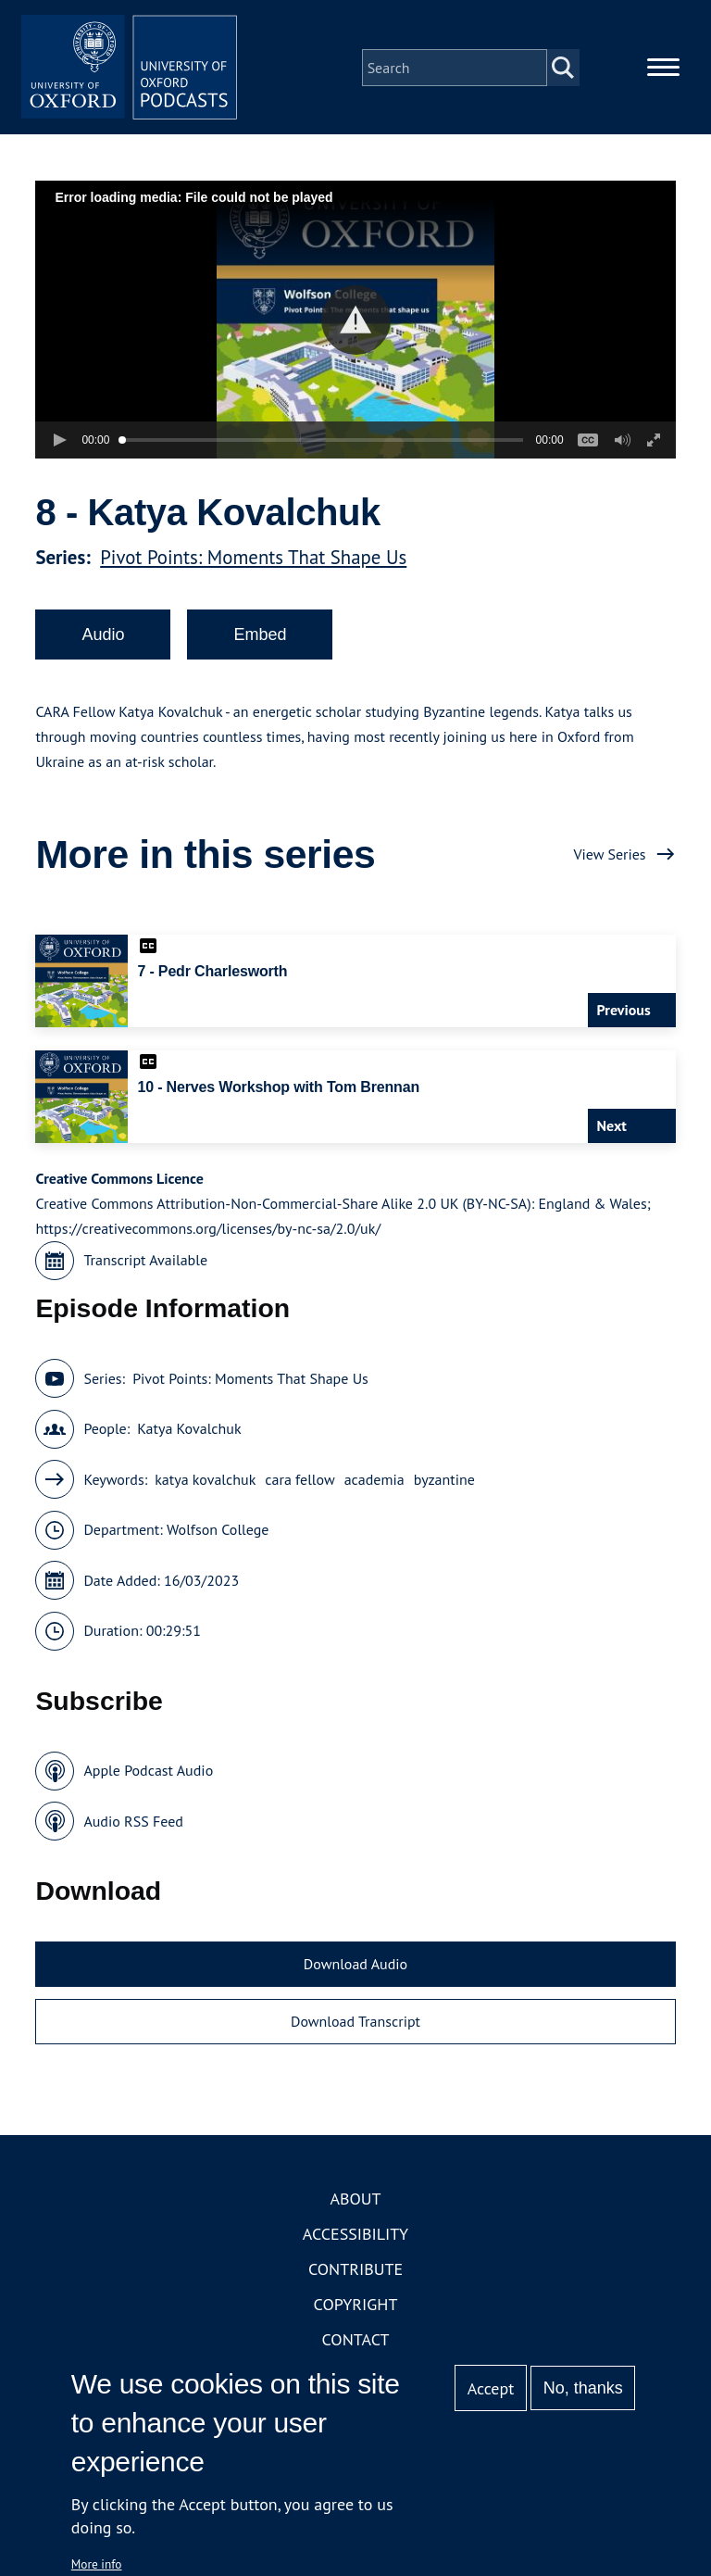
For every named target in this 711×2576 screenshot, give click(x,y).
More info (96, 2564)
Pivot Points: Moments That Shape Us (253, 559)
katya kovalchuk (205, 1482)
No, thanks (583, 2388)
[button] (356, 323)
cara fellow (299, 1482)
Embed (259, 637)
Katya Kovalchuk (189, 1432)
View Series (609, 857)
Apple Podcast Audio (148, 1774)
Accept (491, 2388)
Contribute (355, 2272)
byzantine (444, 1482)
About (355, 2202)
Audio (102, 637)
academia (374, 1482)
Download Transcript (355, 2024)
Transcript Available (145, 1263)
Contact (356, 2343)
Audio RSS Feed (132, 1824)
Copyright (356, 2307)
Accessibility (355, 2237)
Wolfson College (217, 1533)
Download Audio (355, 1967)
